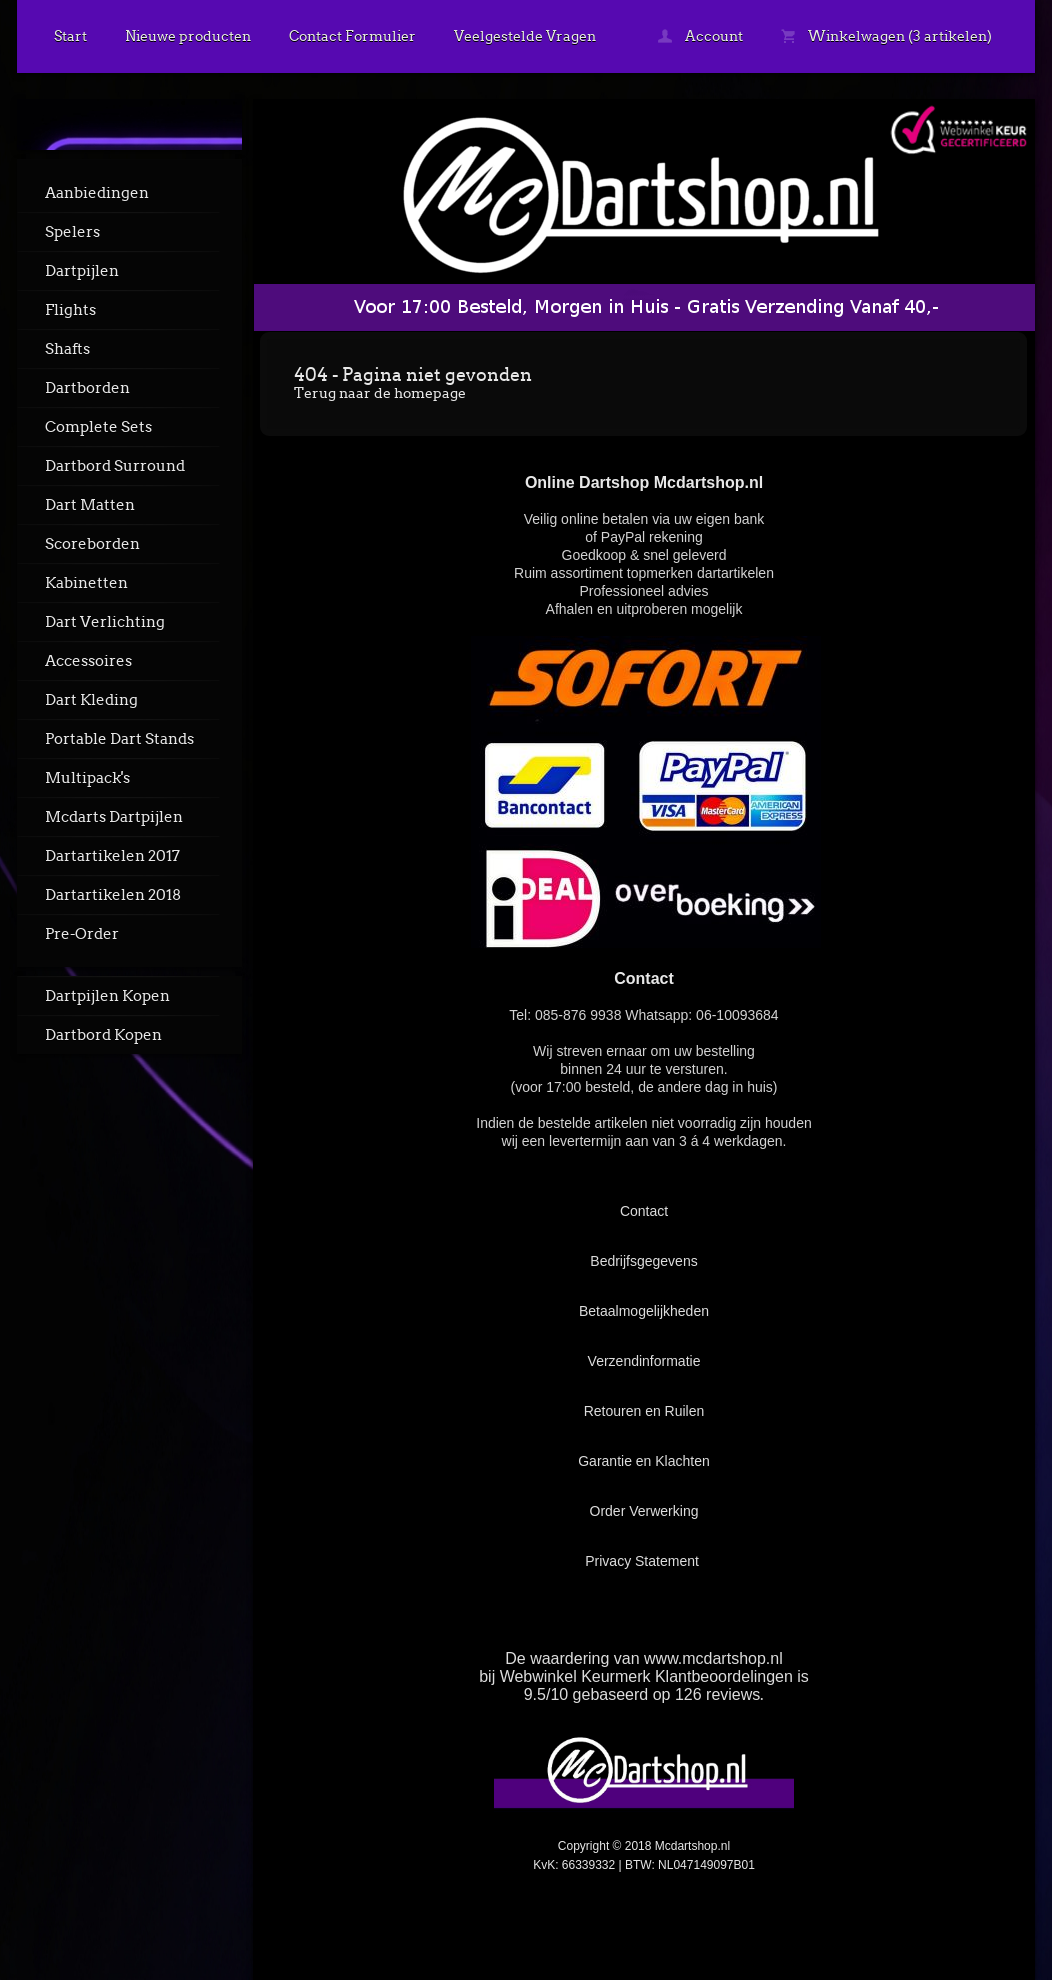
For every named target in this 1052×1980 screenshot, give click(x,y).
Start (70, 36)
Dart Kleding (91, 700)
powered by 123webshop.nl (909, 1917)
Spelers (72, 232)
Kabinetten (86, 583)
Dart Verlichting (105, 622)
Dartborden (87, 388)
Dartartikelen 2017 (112, 856)
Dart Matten (90, 505)
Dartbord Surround (115, 466)
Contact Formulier (352, 36)
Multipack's (87, 778)
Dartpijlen (82, 271)
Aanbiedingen (97, 193)
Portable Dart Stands (119, 739)
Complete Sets (98, 427)
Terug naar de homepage (380, 393)
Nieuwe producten (188, 36)
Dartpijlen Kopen (107, 996)
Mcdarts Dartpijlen (114, 817)
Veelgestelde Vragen (525, 36)
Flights (70, 310)
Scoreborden (92, 544)
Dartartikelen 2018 (113, 895)
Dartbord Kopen (103, 1035)
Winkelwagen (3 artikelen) (886, 36)
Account (700, 36)
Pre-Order (82, 934)
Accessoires (88, 661)
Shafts (67, 349)
